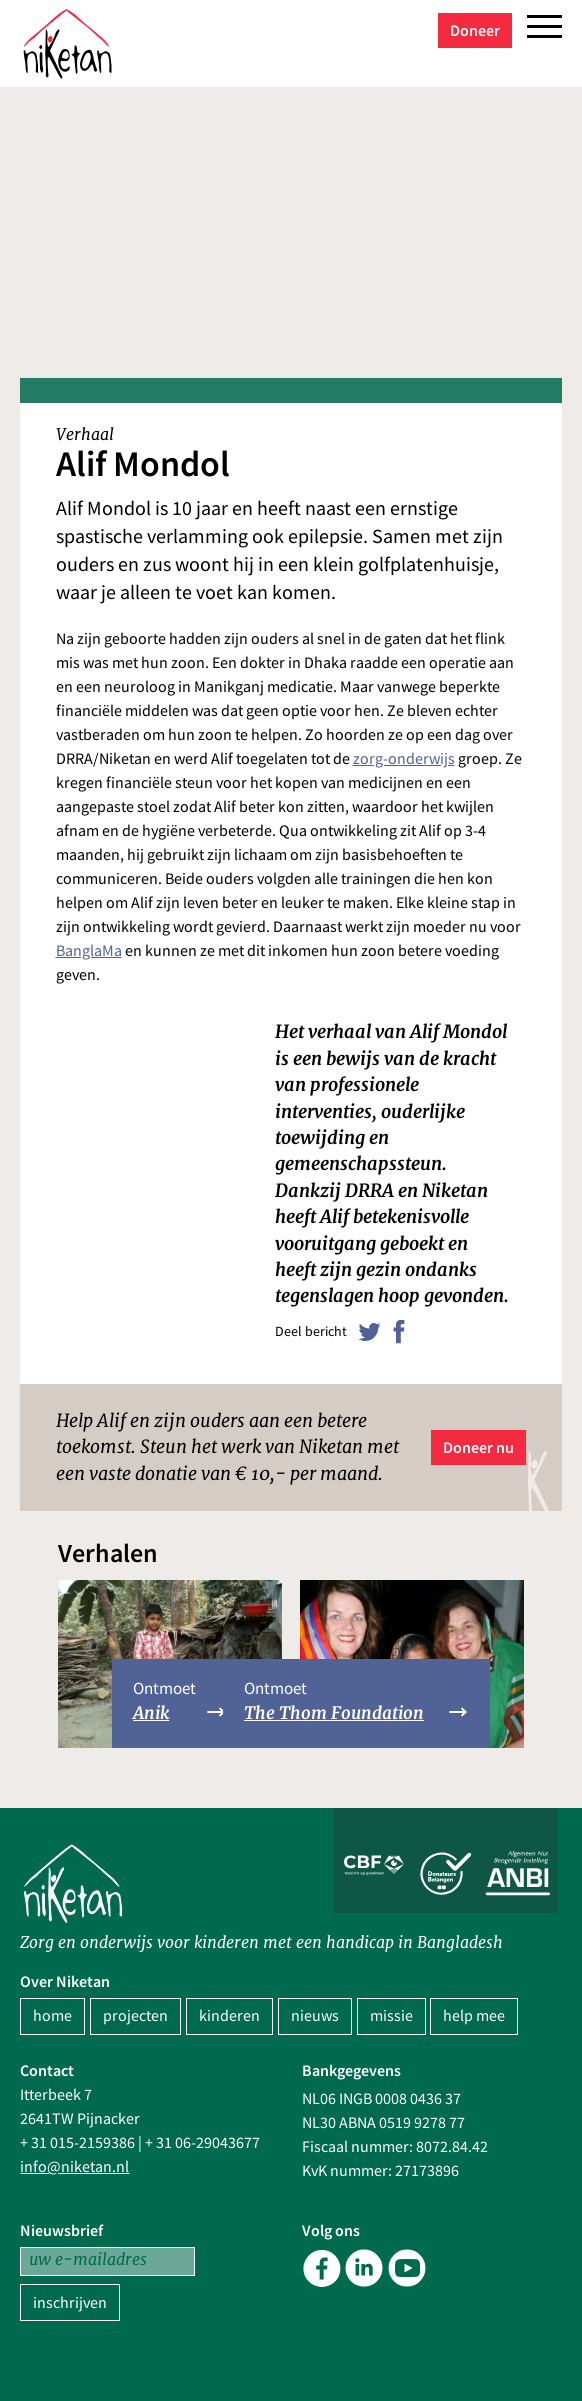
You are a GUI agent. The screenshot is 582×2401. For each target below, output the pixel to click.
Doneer (475, 30)
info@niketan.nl (74, 2167)
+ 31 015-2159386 (77, 2143)
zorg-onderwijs (404, 759)
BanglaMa (89, 951)
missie (391, 2016)
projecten (135, 2016)
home (52, 2016)
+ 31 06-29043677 (202, 2143)
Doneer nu (478, 1447)
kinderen (229, 2016)
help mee (474, 2016)
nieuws (315, 2016)
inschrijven (70, 2303)
